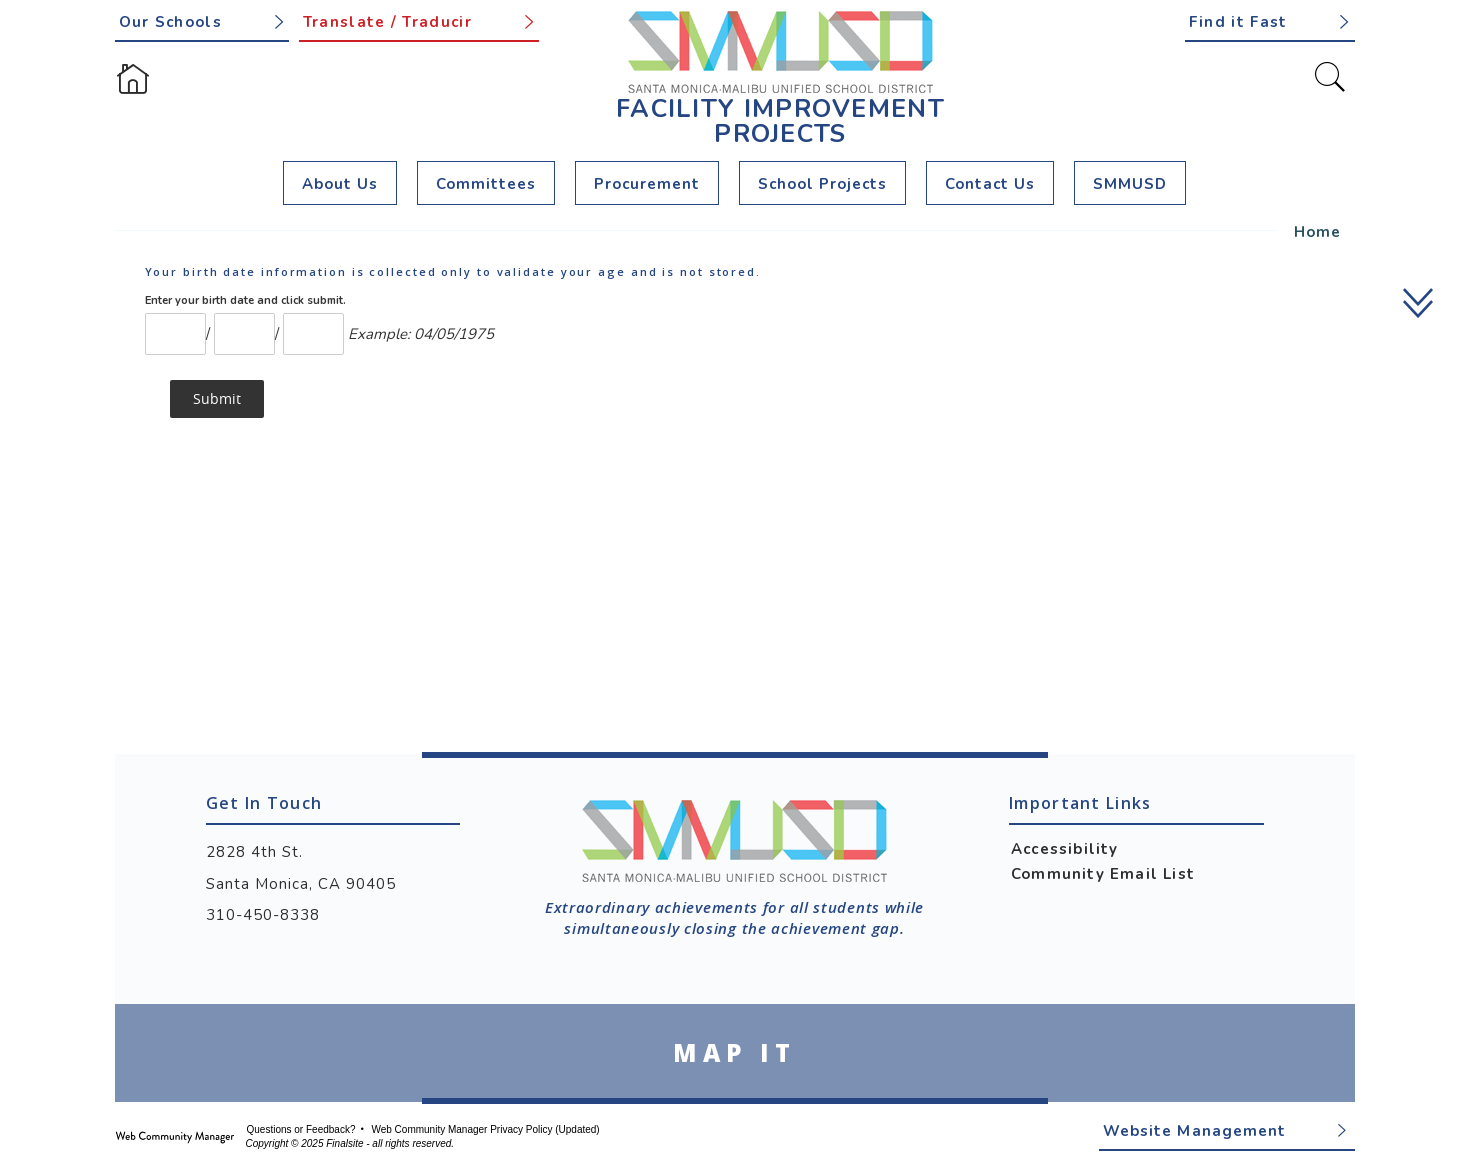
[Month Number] (175, 334)
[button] (1270, 21)
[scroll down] (1420, 303)
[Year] (313, 334)
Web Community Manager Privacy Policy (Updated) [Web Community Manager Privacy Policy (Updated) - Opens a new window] (485, 1129)
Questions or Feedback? (301, 1129)
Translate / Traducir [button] (387, 22)
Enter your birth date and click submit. (245, 300)
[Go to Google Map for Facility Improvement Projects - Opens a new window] (735, 1053)
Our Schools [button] (170, 22)
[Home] (133, 79)
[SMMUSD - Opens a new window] (1130, 183)
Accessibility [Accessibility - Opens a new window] (1065, 849)
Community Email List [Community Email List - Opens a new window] (1103, 874)
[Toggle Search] (1330, 77)
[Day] (244, 334)
